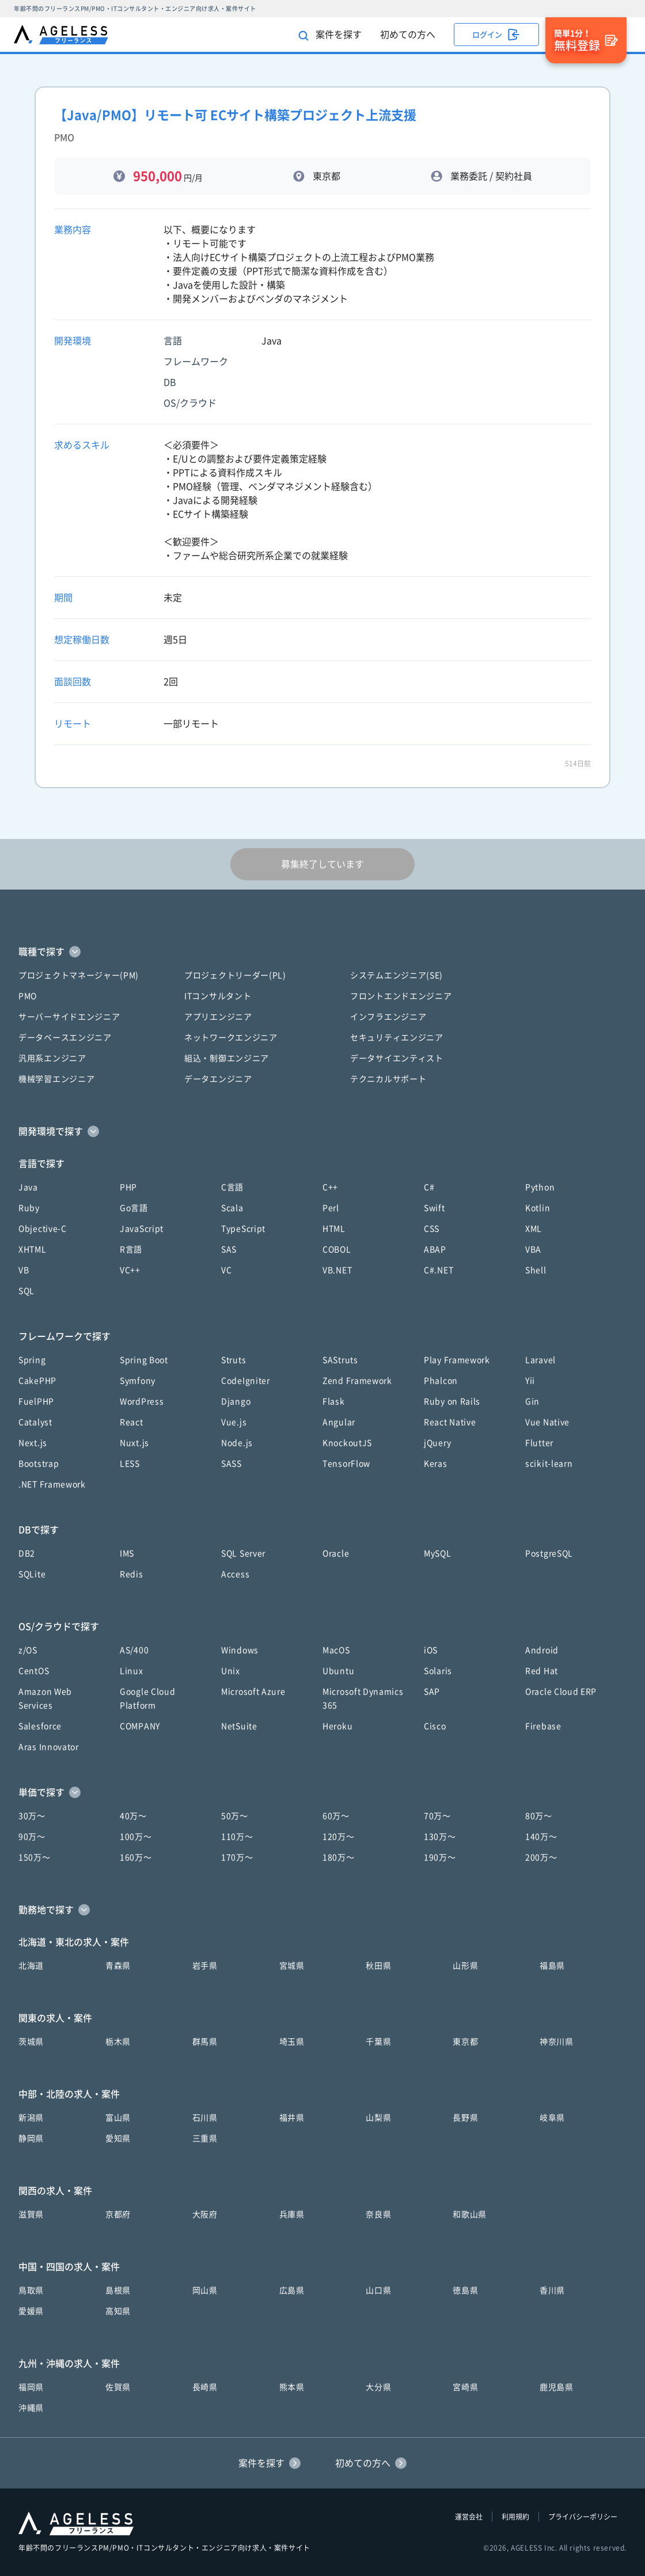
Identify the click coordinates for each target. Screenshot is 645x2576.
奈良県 (378, 2214)
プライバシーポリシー (582, 2516)
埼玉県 (292, 2042)
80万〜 (538, 1816)
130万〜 (440, 1837)
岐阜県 (552, 2118)
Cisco (435, 1726)
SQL (26, 1291)
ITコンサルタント (217, 996)
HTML (334, 1229)
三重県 (205, 2138)
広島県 (292, 2290)
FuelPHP (36, 1401)
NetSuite (239, 1726)
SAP (432, 1692)
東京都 (465, 2042)
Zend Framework (357, 1381)
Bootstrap (38, 1464)
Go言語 (134, 1208)
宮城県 (292, 1966)
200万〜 (541, 1857)
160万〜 (136, 1857)
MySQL (437, 1553)
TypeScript (243, 1229)
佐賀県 (118, 2387)
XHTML (32, 1249)
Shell (536, 1270)
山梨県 (378, 2118)
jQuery (437, 1443)
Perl (330, 1208)
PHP (128, 1187)
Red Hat (541, 1671)
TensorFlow (346, 1464)
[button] (322, 952)
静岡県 (31, 2138)
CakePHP (37, 1381)
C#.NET (438, 1270)
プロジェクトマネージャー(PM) (78, 975)
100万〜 (136, 1837)
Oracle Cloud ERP (561, 1692)
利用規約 (515, 2516)
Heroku (337, 1726)
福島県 (552, 1966)
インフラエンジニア (388, 1017)
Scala (232, 1208)
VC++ (130, 1270)
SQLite (31, 1574)
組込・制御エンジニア (226, 1058)
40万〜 (133, 1816)
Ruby (29, 1208)
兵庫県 (292, 2214)
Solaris (438, 1671)
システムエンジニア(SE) (396, 975)
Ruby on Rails (452, 1401)
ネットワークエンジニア (231, 1038)
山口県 (378, 2290)
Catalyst (35, 1422)
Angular (338, 1422)
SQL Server (243, 1553)
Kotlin (537, 1208)
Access (235, 1574)
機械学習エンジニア (56, 1079)
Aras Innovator (48, 1747)
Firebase (543, 1726)
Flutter (539, 1443)
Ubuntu (338, 1671)
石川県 (205, 2118)
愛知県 (118, 2138)
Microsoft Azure (253, 1692)
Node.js (237, 1443)
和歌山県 (470, 2214)
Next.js (32, 1443)
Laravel (540, 1360)
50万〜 (234, 1816)
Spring (31, 1360)
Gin (532, 1401)
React (131, 1422)
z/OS (27, 1650)
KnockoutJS (347, 1443)
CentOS (33, 1671)
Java (28, 1187)
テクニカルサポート (388, 1079)
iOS (431, 1650)
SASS (231, 1464)
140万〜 (541, 1837)
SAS (229, 1249)
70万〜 (437, 1816)
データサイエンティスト (396, 1058)
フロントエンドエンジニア (400, 996)
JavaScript (142, 1229)
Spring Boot (144, 1360)
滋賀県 (31, 2214)
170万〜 (237, 1857)
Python (540, 1187)
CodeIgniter (245, 1381)
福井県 (292, 2118)
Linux (131, 1671)
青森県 (118, 1966)
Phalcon (441, 1381)
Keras (435, 1464)
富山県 (118, 2118)
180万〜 (338, 1857)
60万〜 (336, 1816)
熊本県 (292, 2387)
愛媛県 (31, 2311)
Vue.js (233, 1422)
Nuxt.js (134, 1443)
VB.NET (337, 1270)
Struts (233, 1360)
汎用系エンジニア (52, 1058)
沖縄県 (31, 2408)
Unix (230, 1671)
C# (429, 1187)
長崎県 (205, 2387)
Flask (333, 1401)
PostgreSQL (549, 1553)
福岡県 (31, 2387)
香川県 (552, 2290)
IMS (127, 1553)
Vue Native (547, 1422)
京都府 (118, 2214)
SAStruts (340, 1360)
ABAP (435, 1249)
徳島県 (465, 2290)
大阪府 (205, 2214)
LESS (130, 1464)
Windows (240, 1650)
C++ (330, 1187)
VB (23, 1270)
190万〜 (440, 1857)
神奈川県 (557, 2042)
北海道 (31, 1966)
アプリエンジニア (218, 1017)
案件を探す (330, 35)
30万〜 (31, 1816)
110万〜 (237, 1837)
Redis (131, 1574)
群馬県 (205, 2042)
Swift (434, 1208)
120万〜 (338, 1837)
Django (236, 1401)
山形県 (465, 1966)
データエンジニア (218, 1079)
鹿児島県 (557, 2387)
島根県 (118, 2290)
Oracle (335, 1553)
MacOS (336, 1650)
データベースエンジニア (65, 1038)
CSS (431, 1229)
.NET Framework (52, 1484)
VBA (533, 1249)
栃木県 (118, 2042)
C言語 (232, 1187)
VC (226, 1270)
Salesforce (40, 1726)
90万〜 (31, 1837)
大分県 (378, 2387)
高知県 (118, 2311)
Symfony (137, 1381)
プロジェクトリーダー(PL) (235, 975)
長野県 (465, 2118)
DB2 (26, 1553)
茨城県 (31, 2042)
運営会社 (469, 2516)
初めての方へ (407, 34)
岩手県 (205, 1966)
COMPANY (140, 1726)
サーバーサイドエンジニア (69, 1017)
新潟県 (31, 2118)
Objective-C (42, 1229)
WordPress (142, 1401)
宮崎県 (465, 2387)
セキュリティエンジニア (396, 1038)
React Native (450, 1422)
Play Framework (457, 1360)
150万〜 (34, 1857)
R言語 (131, 1249)
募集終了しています (322, 864)
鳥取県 (31, 2290)
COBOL (336, 1249)
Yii (530, 1381)
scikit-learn (548, 1464)
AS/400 (134, 1650)
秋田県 (378, 1966)
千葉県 (378, 2042)
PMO (27, 996)
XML (533, 1229)
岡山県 (205, 2290)
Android (542, 1650)
